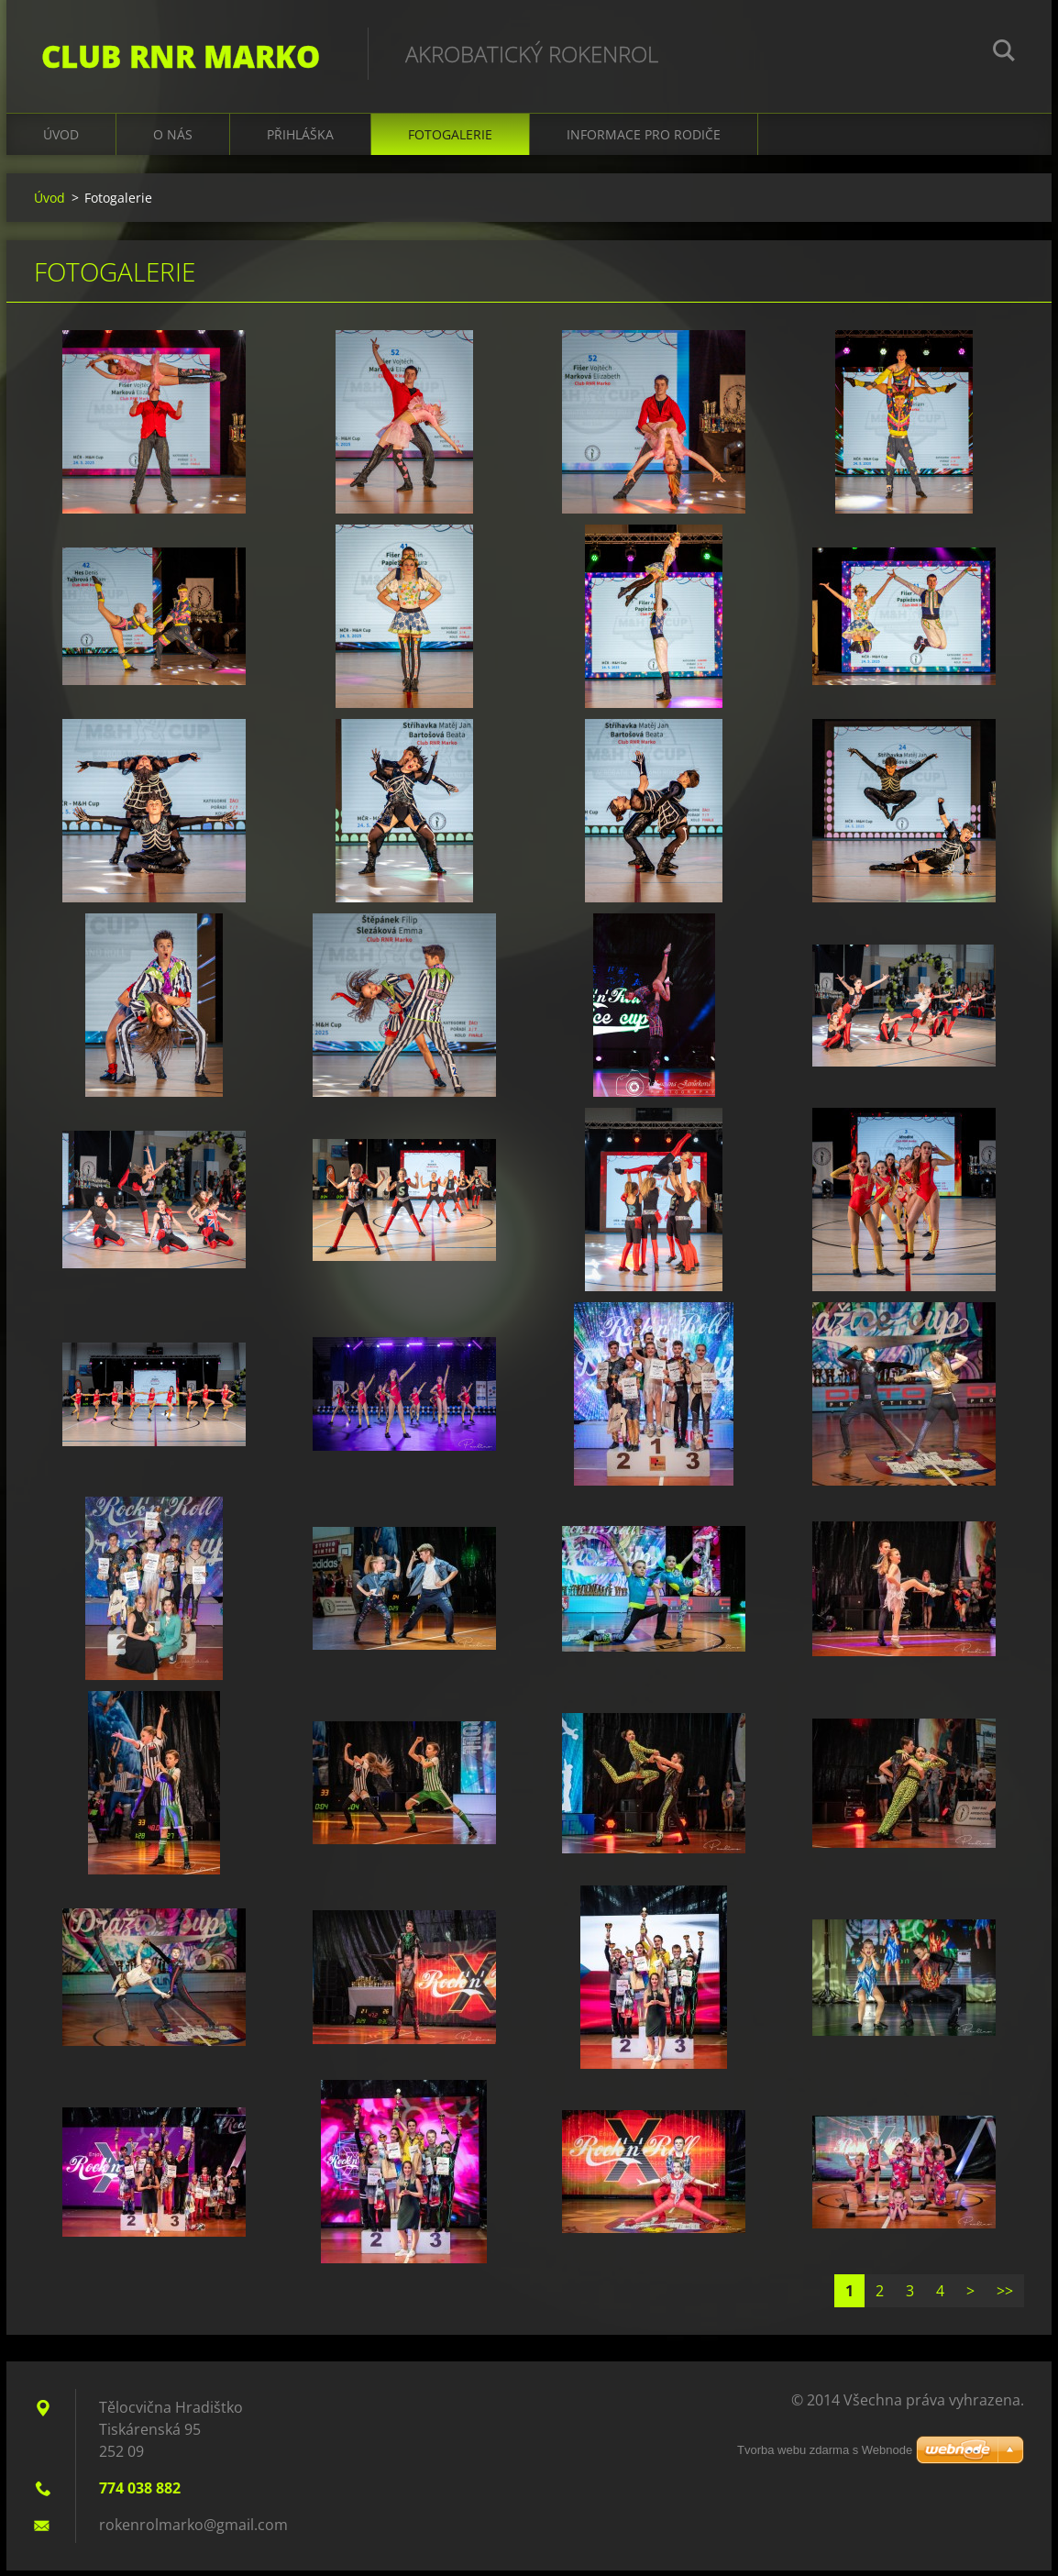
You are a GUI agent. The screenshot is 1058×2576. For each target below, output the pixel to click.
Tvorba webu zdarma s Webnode (824, 2450)
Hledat (1004, 53)
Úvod (61, 139)
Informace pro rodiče (644, 139)
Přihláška (300, 139)
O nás (173, 139)
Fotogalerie (450, 139)
